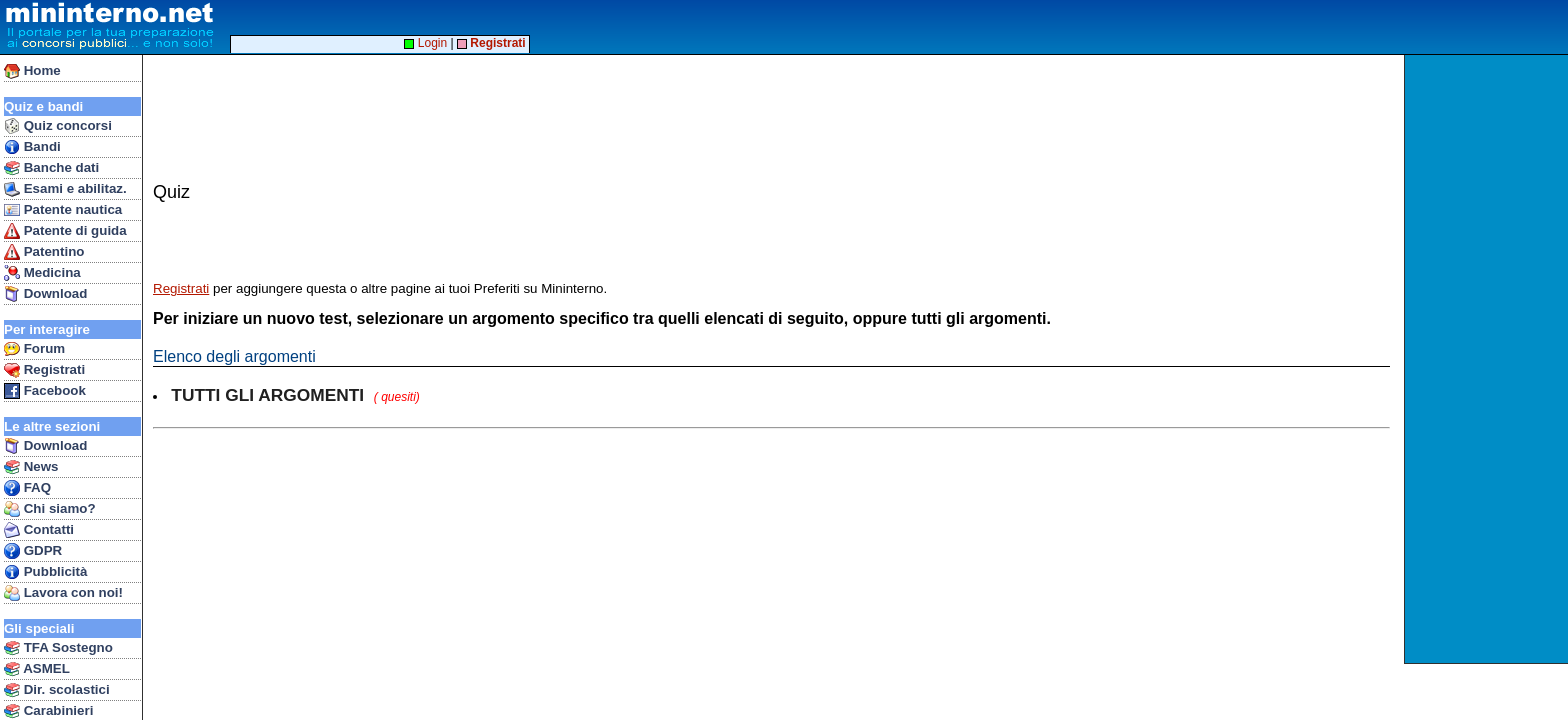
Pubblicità (45, 572)
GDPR (33, 551)
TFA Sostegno (58, 648)
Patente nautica (63, 210)
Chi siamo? (50, 509)
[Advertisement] (1488, 359)
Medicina (42, 273)
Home (32, 71)
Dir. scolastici (57, 690)
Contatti (39, 530)
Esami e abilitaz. (65, 189)
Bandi (32, 147)
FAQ (27, 488)
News (31, 467)
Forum (34, 349)
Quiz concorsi (58, 126)
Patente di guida (65, 231)
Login (425, 43)
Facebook (45, 391)
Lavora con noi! (63, 593)
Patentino (44, 252)
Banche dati (51, 168)
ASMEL (37, 669)
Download (45, 294)
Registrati (44, 370)
